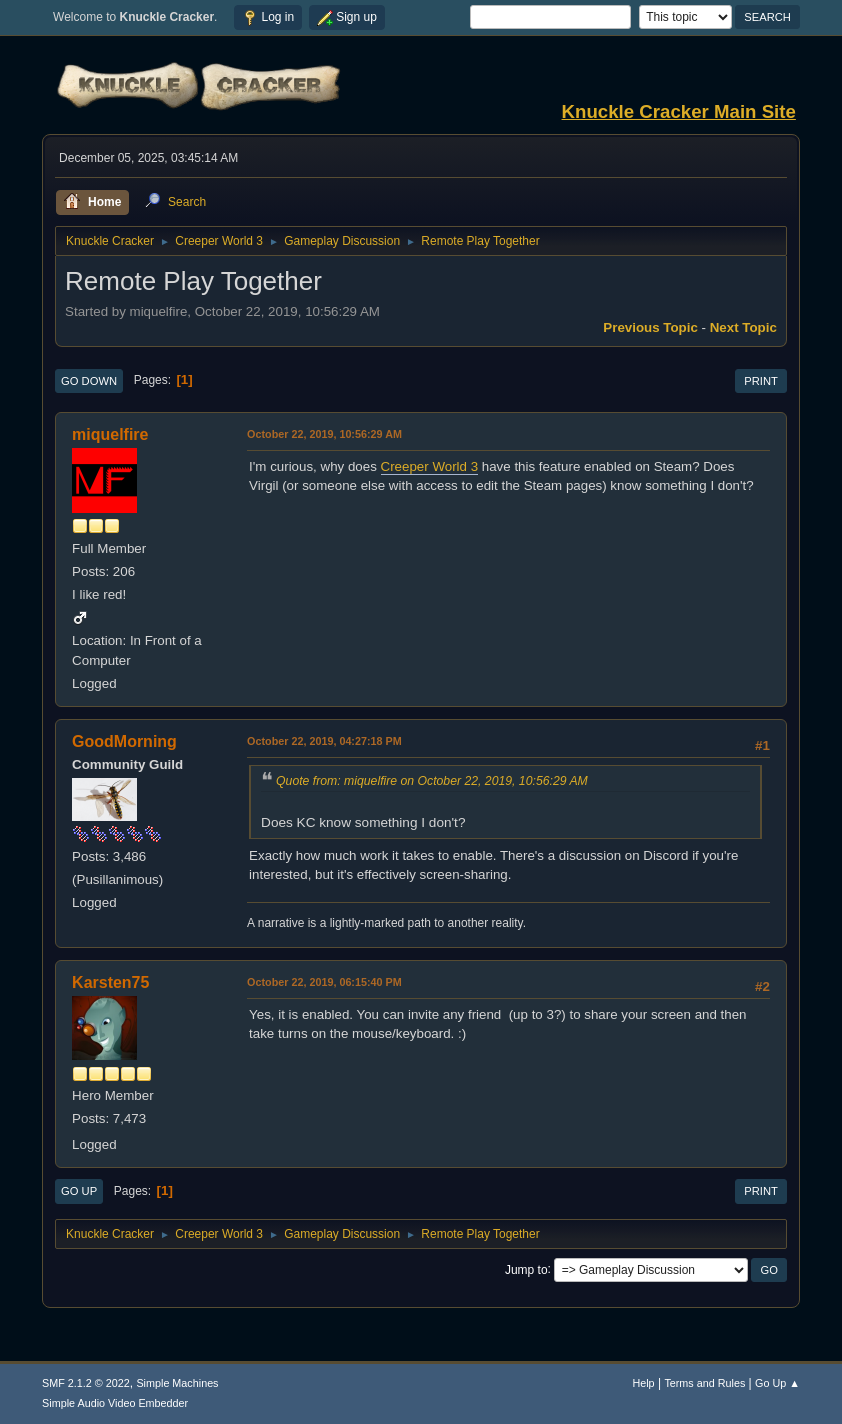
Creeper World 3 (430, 466)
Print (761, 381)
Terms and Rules (704, 1383)
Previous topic (650, 327)
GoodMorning (124, 741)
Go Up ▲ (777, 1383)
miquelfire (110, 434)
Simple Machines (177, 1383)
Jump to (526, 1269)
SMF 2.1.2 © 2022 (86, 1383)
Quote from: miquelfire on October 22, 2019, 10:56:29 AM (432, 781)
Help (643, 1383)
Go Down (89, 381)
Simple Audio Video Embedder (115, 1403)
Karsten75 (110, 982)
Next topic (743, 327)
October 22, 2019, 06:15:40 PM (324, 982)
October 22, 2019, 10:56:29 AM (324, 434)
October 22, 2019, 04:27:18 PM (324, 741)
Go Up (79, 1191)
